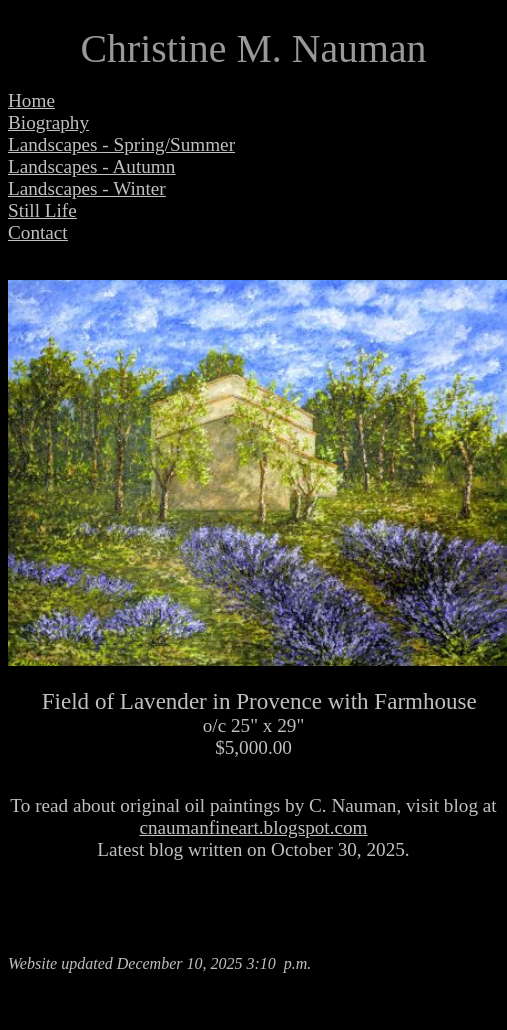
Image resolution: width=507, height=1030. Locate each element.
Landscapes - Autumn (91, 166)
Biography (48, 122)
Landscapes (53, 144)
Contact (38, 232)
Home (31, 100)
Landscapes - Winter (87, 188)
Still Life (42, 210)
